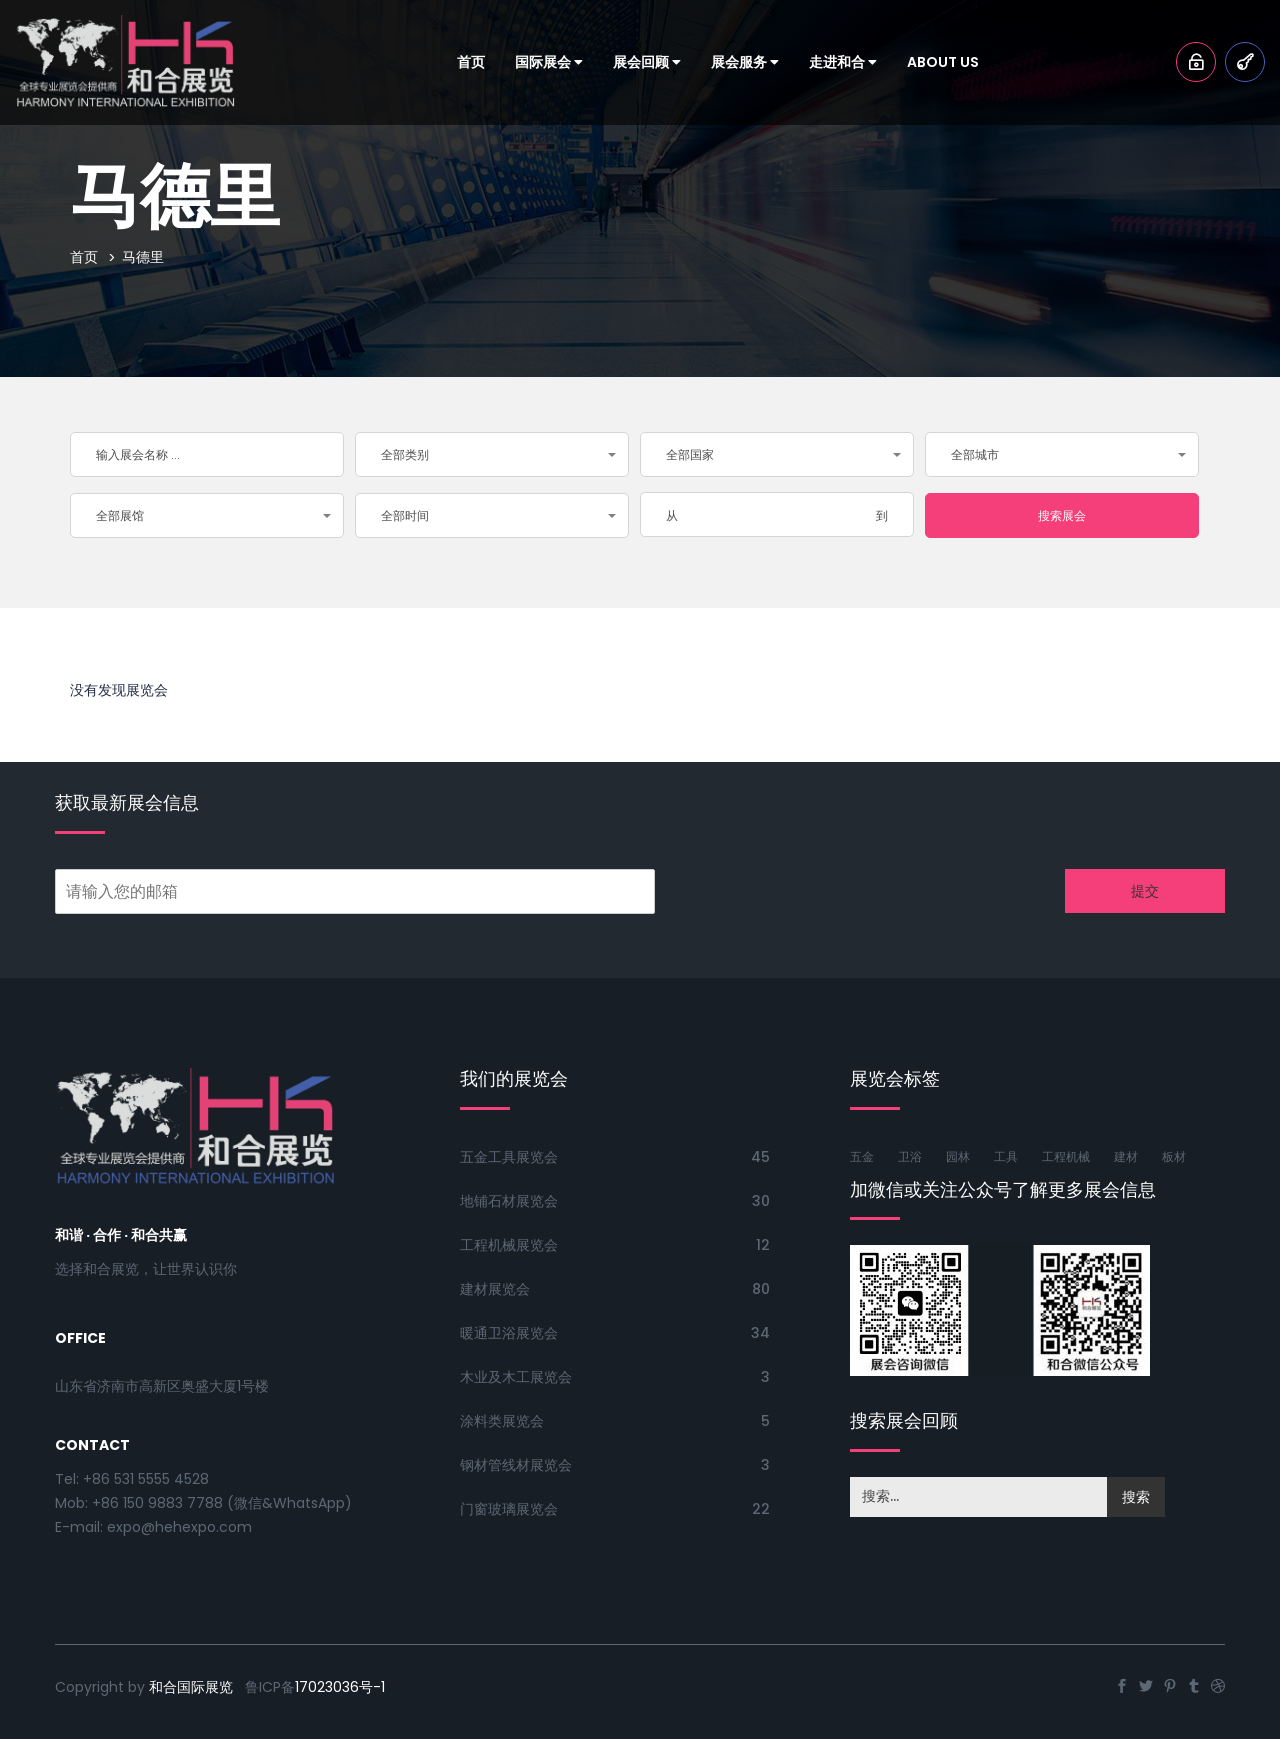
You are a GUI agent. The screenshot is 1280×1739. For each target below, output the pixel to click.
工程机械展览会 (509, 1245)
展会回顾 (647, 62)
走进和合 (843, 62)
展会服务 (745, 62)
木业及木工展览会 (516, 1377)
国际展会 (549, 62)
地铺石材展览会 (509, 1201)
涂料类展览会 (502, 1421)
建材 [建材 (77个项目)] (1126, 1156)
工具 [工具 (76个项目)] (1006, 1156)
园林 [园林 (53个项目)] (958, 1156)
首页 (471, 62)
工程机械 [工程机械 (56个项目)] (1066, 1156)
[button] (492, 454)
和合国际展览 (191, 1687)
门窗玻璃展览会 (509, 1509)
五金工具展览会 (509, 1157)
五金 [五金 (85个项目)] (862, 1156)
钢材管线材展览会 (516, 1465)
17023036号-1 (340, 1687)
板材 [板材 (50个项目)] (1174, 1156)
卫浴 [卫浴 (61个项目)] (910, 1156)
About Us (943, 62)
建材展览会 (495, 1289)
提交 (1145, 891)
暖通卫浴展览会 (509, 1333)
